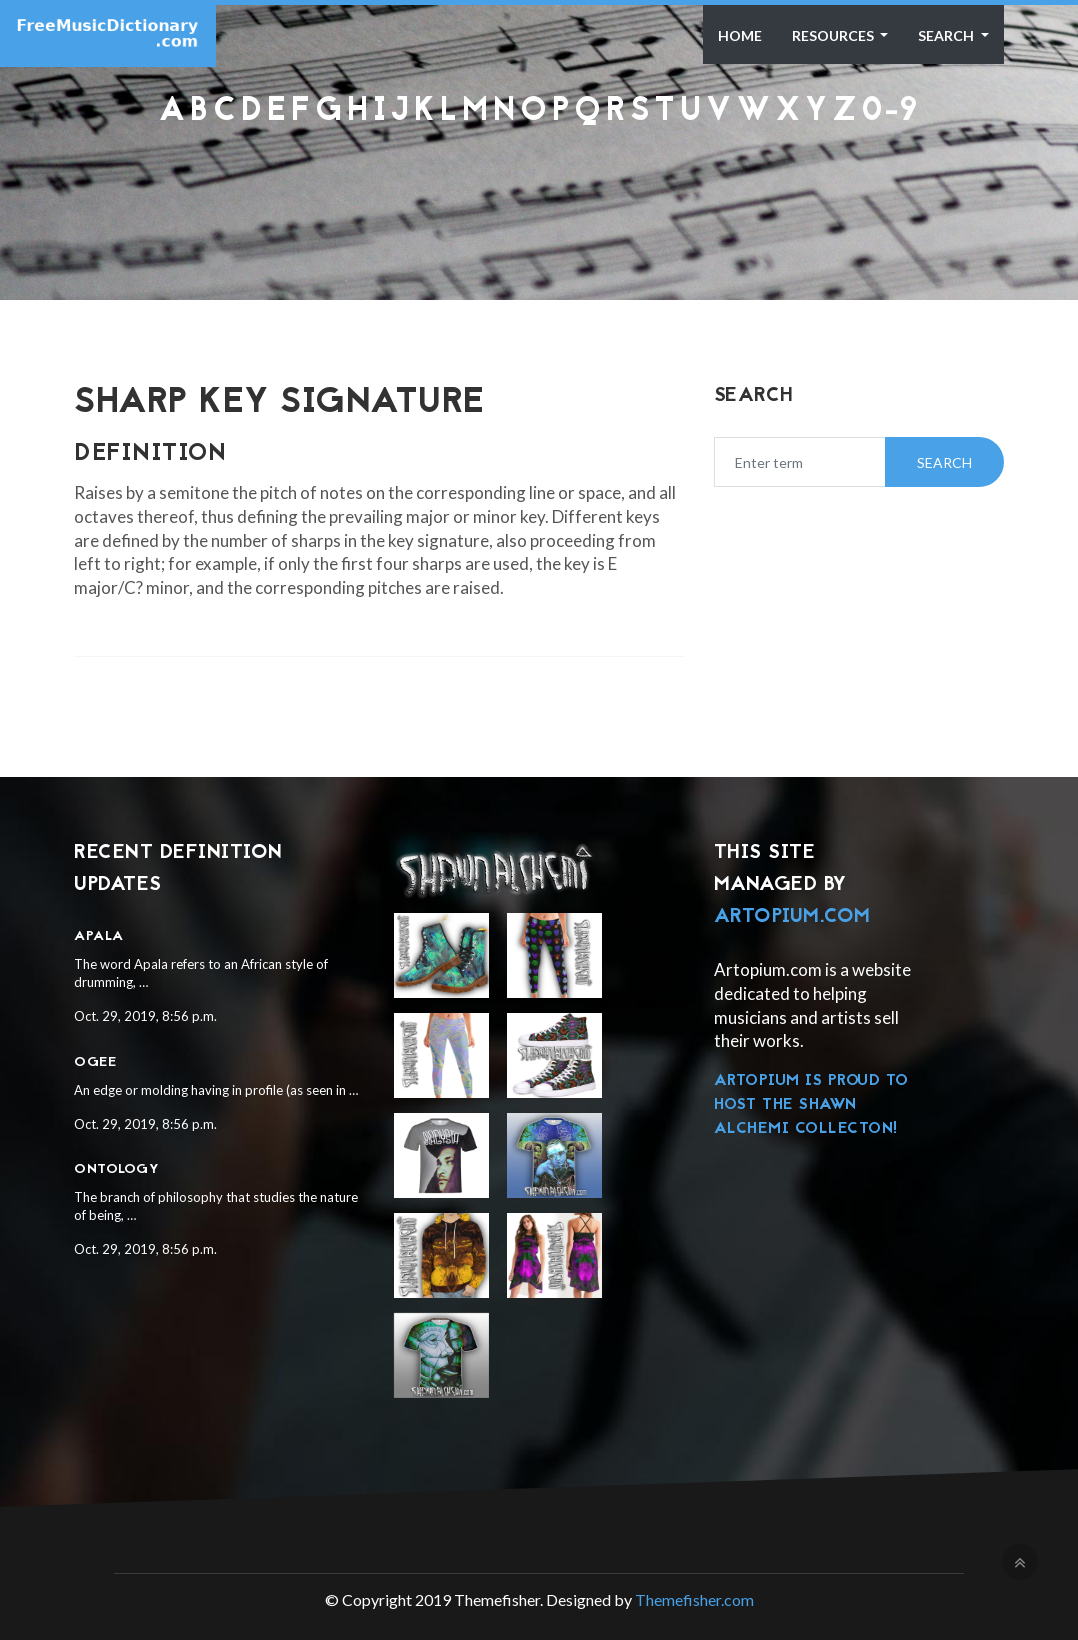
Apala (99, 936)
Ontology (116, 1169)
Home (740, 35)
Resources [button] (834, 35)
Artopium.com (792, 917)
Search (947, 35)
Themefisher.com (694, 1599)
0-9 (890, 112)
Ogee (95, 1062)
